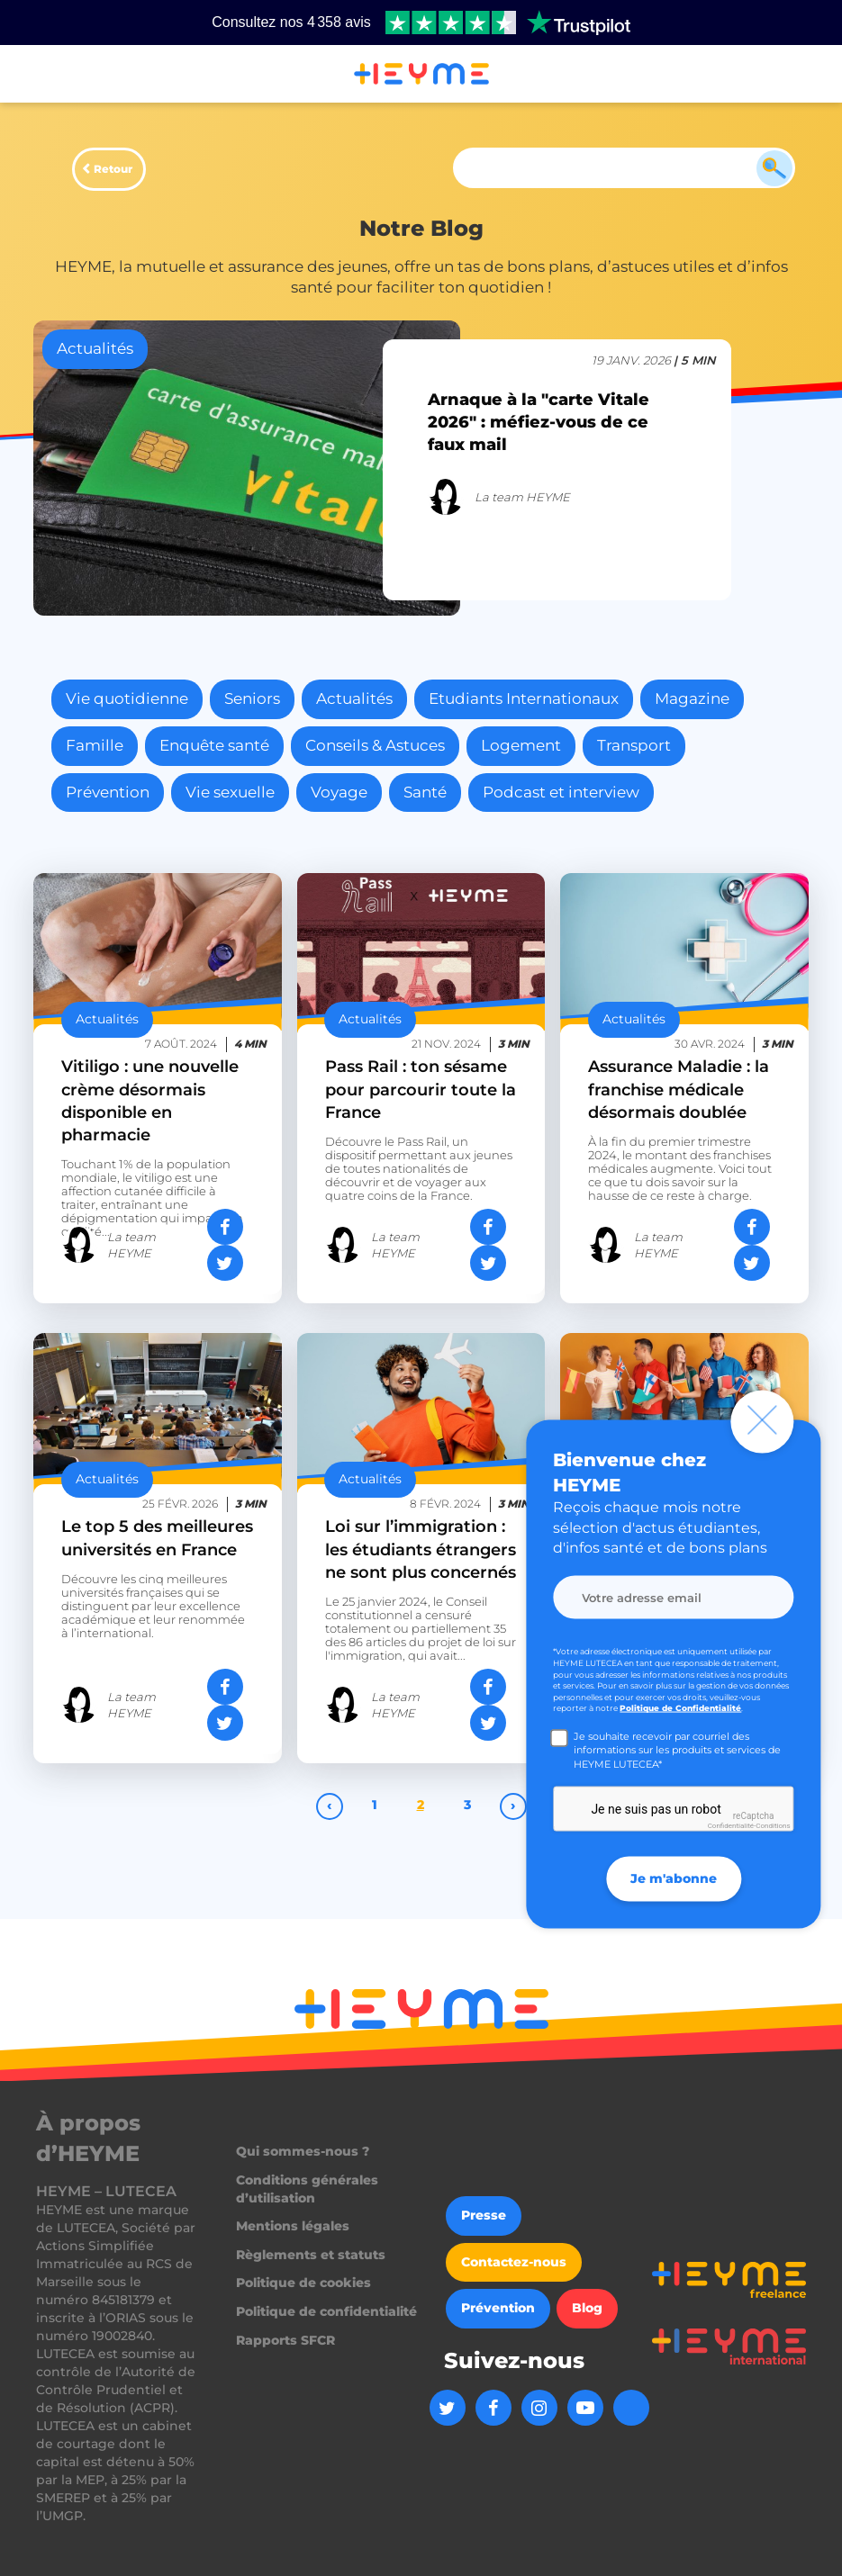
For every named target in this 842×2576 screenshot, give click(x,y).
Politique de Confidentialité (680, 1708)
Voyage (339, 792)
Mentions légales (292, 2226)
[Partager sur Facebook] (225, 1227)
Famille (94, 745)
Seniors (252, 698)
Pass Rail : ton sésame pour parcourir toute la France (420, 1089)
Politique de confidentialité (326, 2311)
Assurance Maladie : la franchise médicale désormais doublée (678, 1089)
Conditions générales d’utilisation (307, 2189)
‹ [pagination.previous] (329, 1805)
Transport (634, 745)
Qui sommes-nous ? (302, 2151)
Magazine (692, 698)
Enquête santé (214, 745)
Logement (521, 745)
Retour (113, 169)
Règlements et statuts (310, 2255)
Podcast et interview (561, 792)
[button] (36, 74)
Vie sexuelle (230, 792)
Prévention (107, 792)
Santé (425, 792)
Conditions (773, 1826)
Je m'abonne (673, 1878)
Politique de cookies (303, 2282)
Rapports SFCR (285, 2340)
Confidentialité (731, 1826)
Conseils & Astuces (375, 745)
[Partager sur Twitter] (225, 1263)
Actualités (354, 698)
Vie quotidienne (127, 698)
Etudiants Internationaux (524, 698)
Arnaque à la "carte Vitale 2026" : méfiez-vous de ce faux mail (538, 422)
